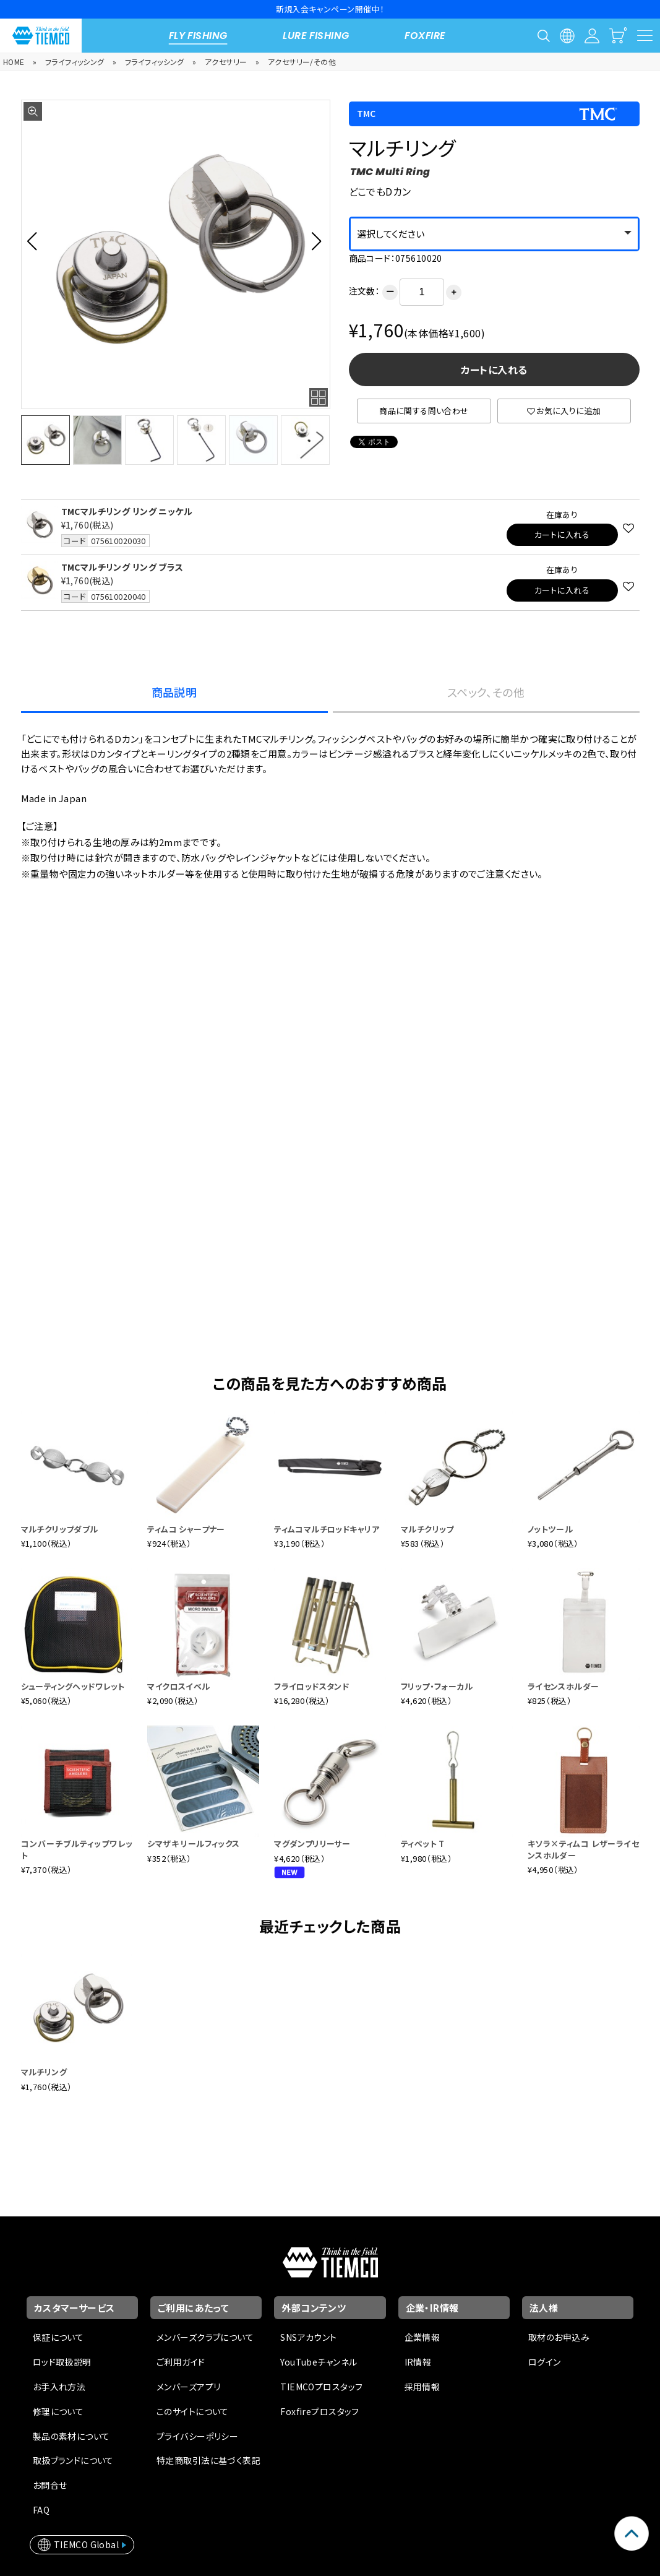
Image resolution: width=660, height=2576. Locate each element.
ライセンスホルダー (563, 1686)
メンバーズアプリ (188, 2386)
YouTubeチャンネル (318, 2362)
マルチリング (44, 2072)
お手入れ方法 (59, 2386)
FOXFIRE (425, 35)
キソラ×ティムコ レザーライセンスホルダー (584, 1849)
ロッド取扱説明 (62, 2362)
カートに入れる (494, 369)
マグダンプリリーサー (312, 1843)
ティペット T (423, 1843)
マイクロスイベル (178, 1686)
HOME (14, 61)
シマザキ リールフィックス (193, 1843)
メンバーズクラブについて (205, 2337)
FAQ (41, 2510)
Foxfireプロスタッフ (319, 2411)
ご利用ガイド (180, 2362)
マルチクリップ (427, 1529)
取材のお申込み (558, 2337)
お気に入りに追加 (564, 411)
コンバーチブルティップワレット (77, 1849)
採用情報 (422, 2386)
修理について (58, 2411)
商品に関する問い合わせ (424, 411)
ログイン (544, 2362)
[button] (35, 240)
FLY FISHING (198, 35)
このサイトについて (192, 2411)
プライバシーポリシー (197, 2436)
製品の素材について (71, 2436)
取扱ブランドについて (73, 2460)
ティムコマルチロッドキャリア (326, 1529)
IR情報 (418, 2362)
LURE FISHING (316, 35)
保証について (58, 2337)
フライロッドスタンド (311, 1686)
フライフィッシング (75, 61)
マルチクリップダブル (59, 1529)
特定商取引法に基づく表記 (208, 2460)
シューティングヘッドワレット (73, 1686)
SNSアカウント (308, 2337)
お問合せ (50, 2485)
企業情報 (422, 2337)
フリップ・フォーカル (437, 1686)
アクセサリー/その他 (302, 61)
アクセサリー (226, 61)
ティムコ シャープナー (186, 1529)
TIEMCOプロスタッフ (321, 2386)
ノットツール (550, 1529)
